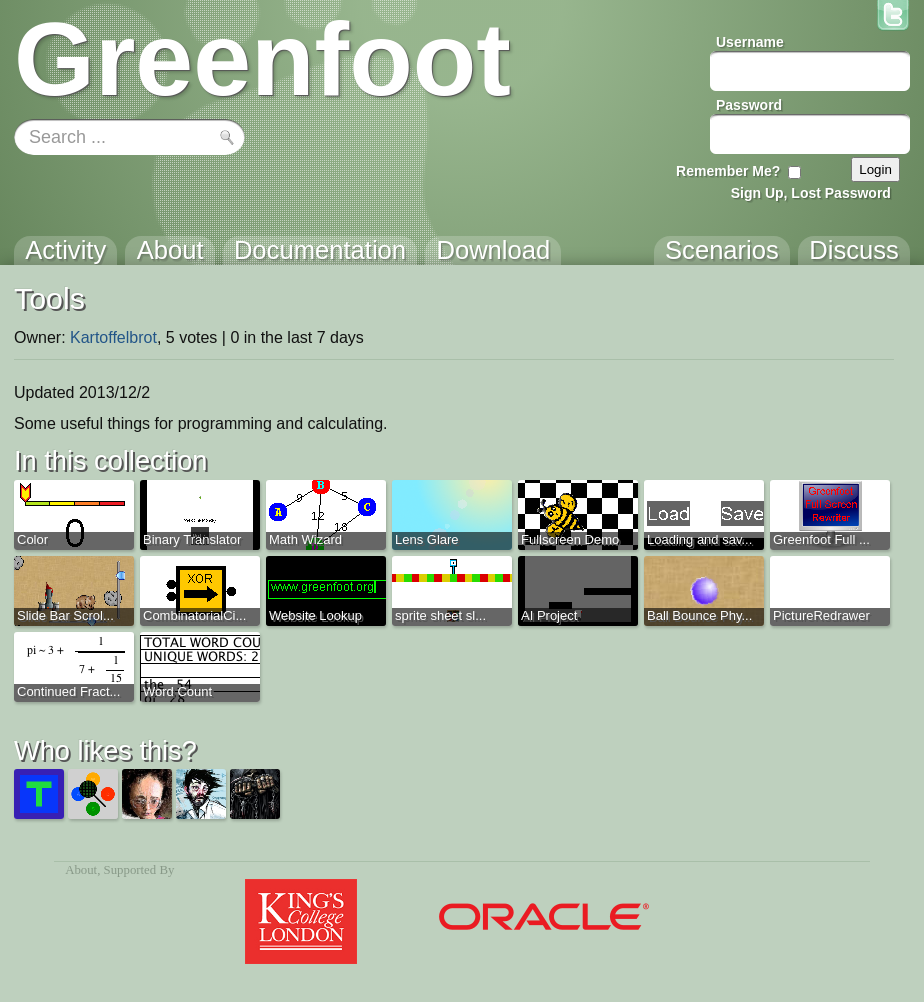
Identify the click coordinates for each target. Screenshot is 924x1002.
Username (750, 42)
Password (749, 105)
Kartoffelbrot (113, 337)
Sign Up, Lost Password (811, 193)
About (81, 870)
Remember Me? (728, 171)
